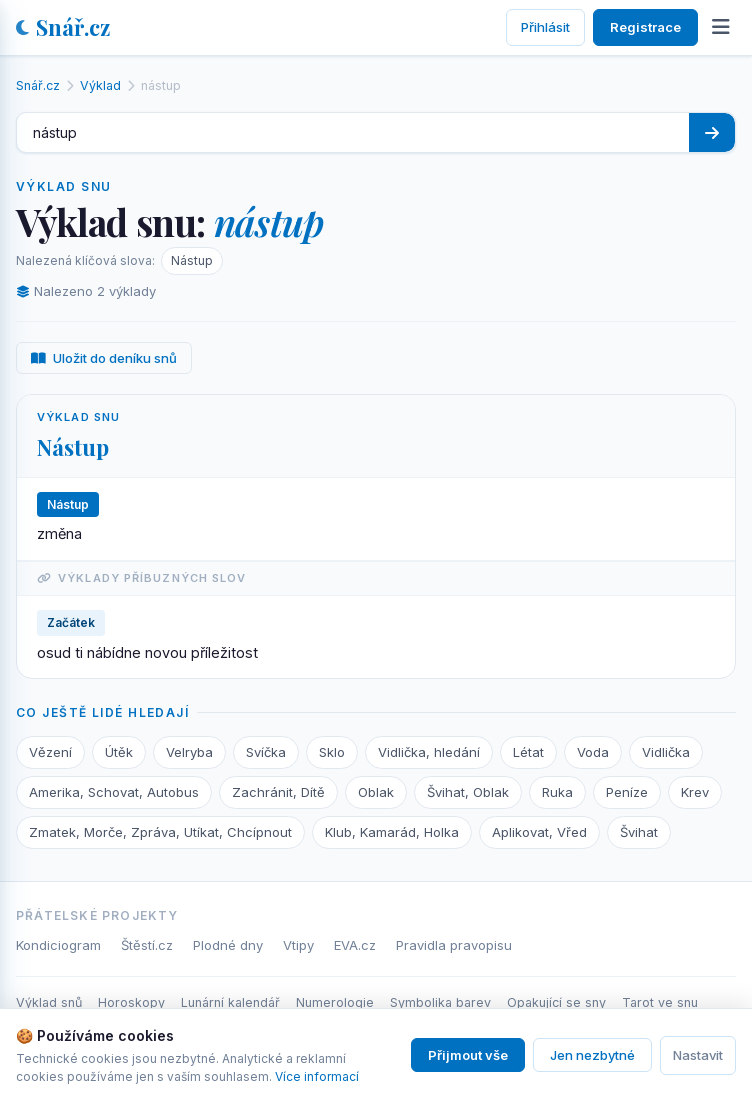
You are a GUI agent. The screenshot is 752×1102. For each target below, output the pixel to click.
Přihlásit (545, 27)
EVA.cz (355, 945)
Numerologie (335, 1002)
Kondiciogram (58, 945)
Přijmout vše (468, 1055)
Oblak (376, 792)
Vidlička (666, 752)
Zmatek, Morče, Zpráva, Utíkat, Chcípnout (160, 832)
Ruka (557, 792)
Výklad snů (49, 1002)
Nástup (192, 260)
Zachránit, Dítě (278, 792)
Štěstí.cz (147, 945)
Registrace (645, 27)
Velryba (189, 752)
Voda (593, 752)
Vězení (50, 752)
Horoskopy (131, 1002)
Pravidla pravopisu (454, 945)
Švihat (639, 832)
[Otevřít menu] (721, 27)
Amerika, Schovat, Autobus (114, 792)
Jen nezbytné (592, 1055)
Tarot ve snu (660, 1002)
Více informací (317, 1076)
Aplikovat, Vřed (539, 832)
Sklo (332, 752)
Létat (528, 752)
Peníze (627, 792)
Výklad (100, 85)
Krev (695, 792)
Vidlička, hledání (429, 752)
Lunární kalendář (230, 1002)
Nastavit (698, 1055)
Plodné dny (228, 945)
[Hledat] (712, 132)
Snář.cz (63, 27)
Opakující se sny (556, 1002)
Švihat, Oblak (468, 792)
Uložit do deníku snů (104, 358)
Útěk (119, 752)
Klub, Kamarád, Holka (392, 832)
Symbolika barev (440, 1002)
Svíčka (266, 752)
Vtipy (298, 945)
